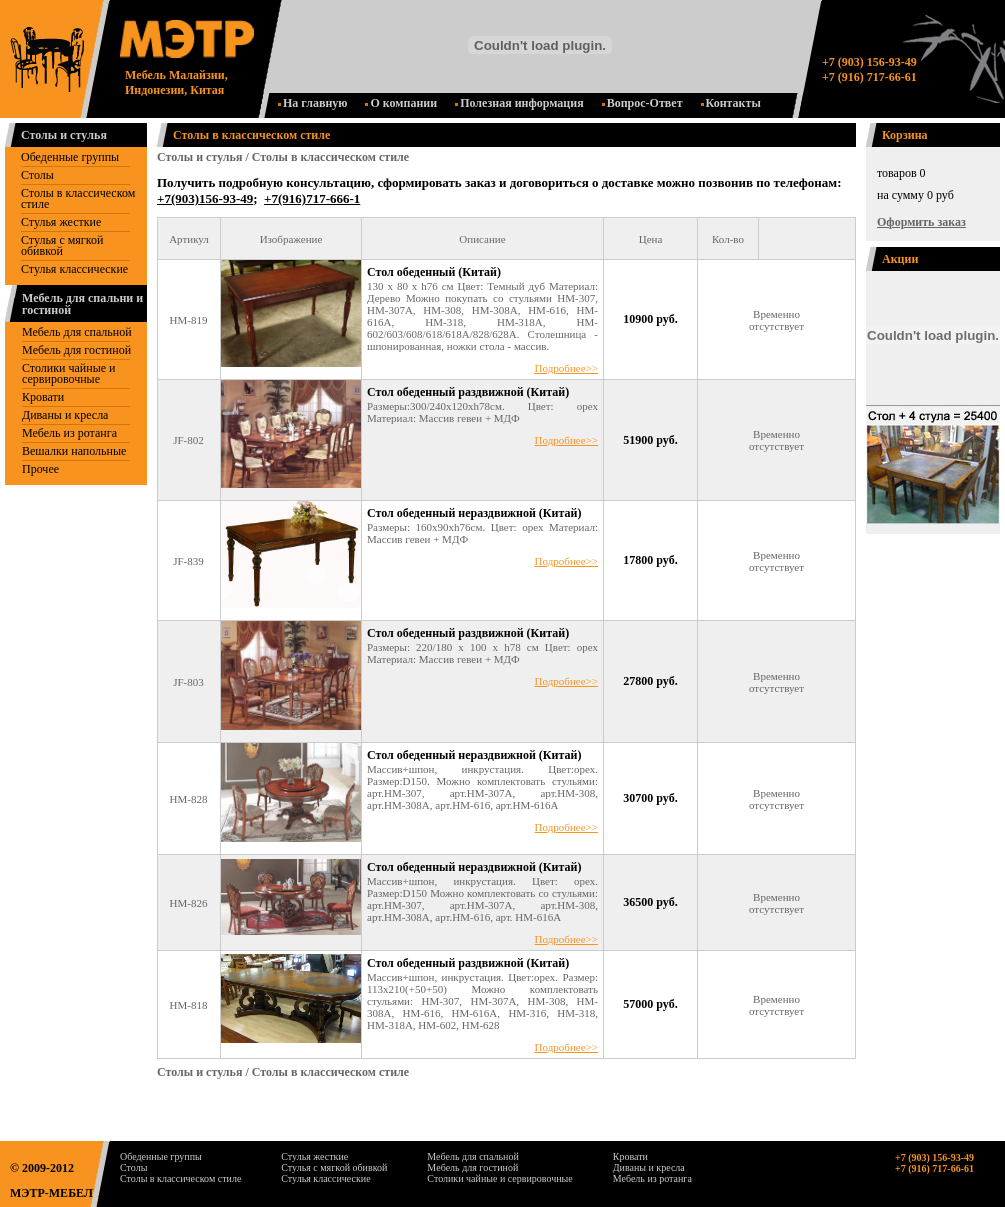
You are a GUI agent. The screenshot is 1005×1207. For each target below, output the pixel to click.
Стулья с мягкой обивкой (62, 245)
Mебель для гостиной (76, 350)
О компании (401, 103)
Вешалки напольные (74, 451)
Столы (37, 175)
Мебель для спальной (77, 332)
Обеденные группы (70, 157)
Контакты (731, 103)
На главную (312, 103)
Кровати (43, 397)
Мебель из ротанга (69, 433)
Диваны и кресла (65, 415)
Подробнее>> (566, 368)
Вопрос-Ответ (642, 103)
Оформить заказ (921, 222)
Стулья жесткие (61, 222)
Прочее (40, 469)
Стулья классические (74, 269)
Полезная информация (519, 103)
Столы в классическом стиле (78, 198)
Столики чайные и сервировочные (68, 373)
